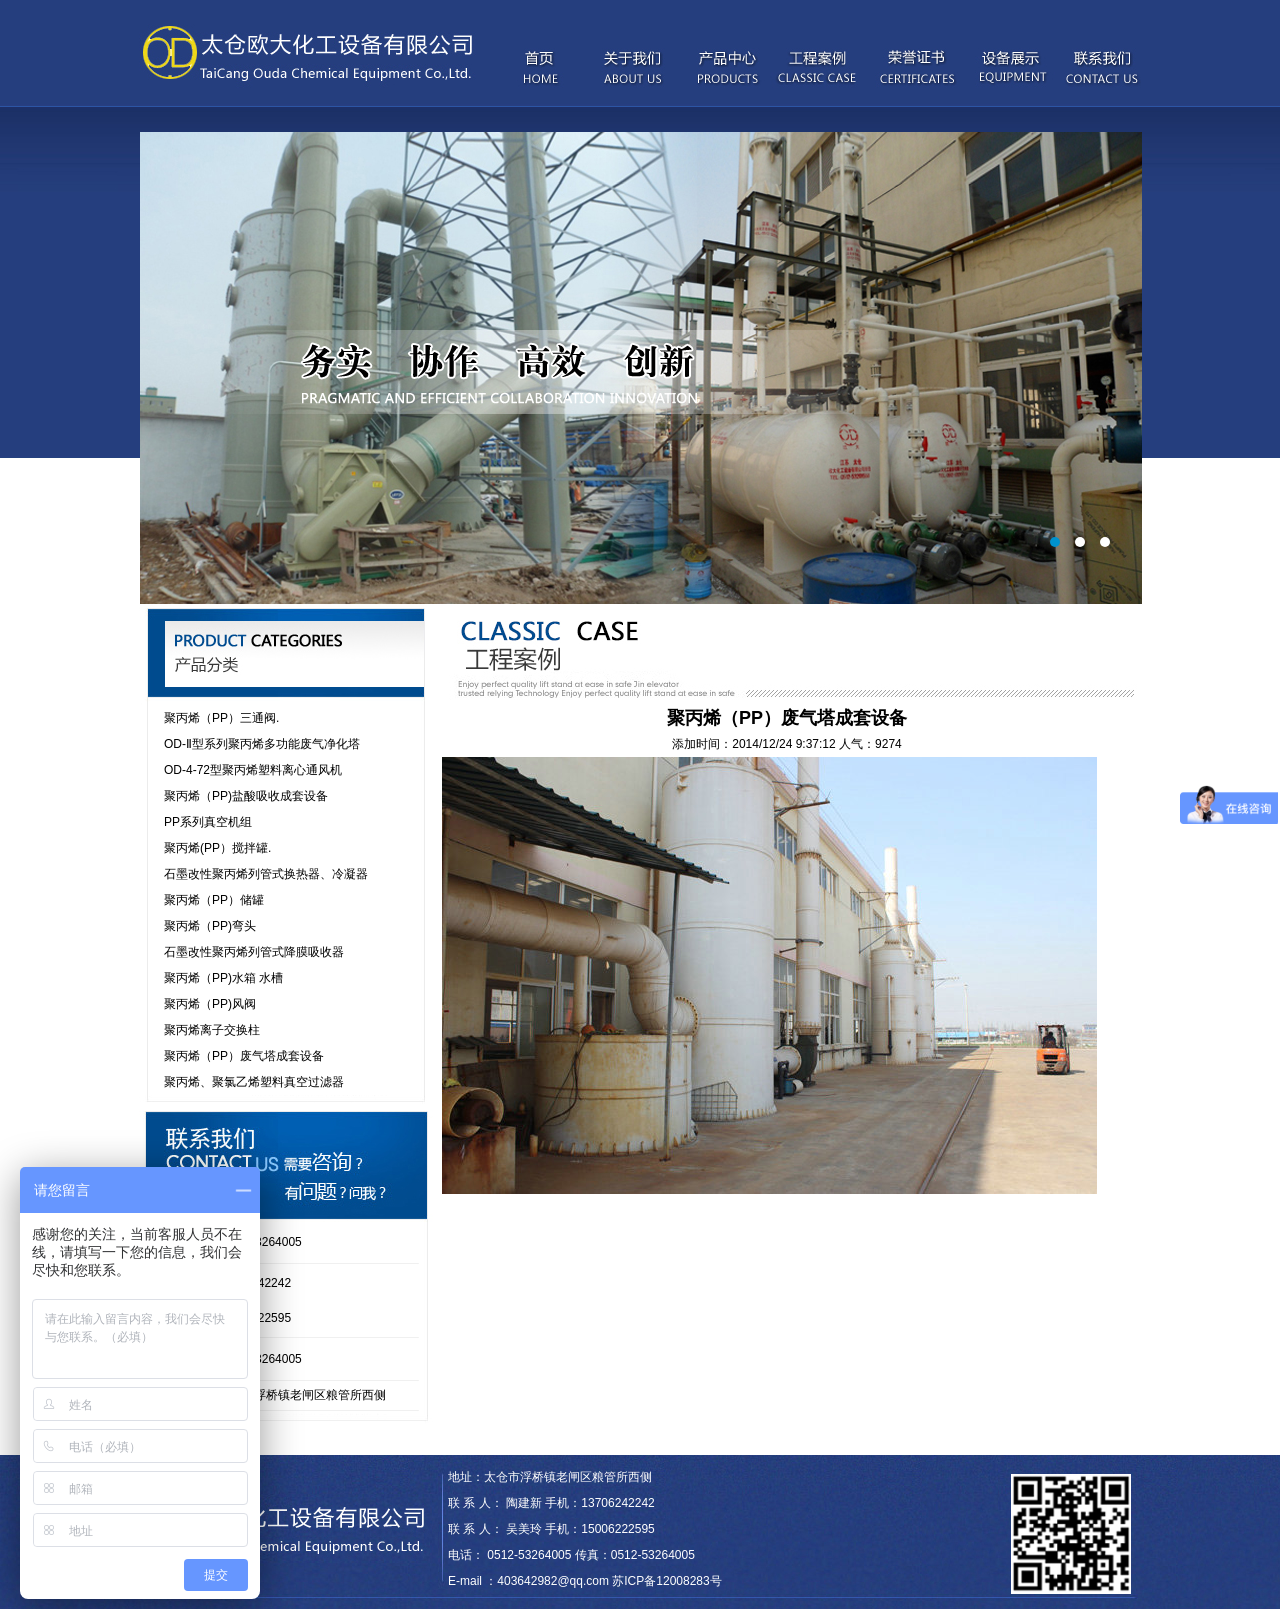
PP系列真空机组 (208, 822)
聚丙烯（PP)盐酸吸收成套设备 (246, 796)
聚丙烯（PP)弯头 (210, 926)
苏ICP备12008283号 (666, 1581)
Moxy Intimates (461, 1442)
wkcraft (521, 1442)
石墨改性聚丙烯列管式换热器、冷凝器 (266, 874)
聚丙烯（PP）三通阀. (221, 718)
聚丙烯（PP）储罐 (214, 900)
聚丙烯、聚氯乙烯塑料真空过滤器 (254, 1082)
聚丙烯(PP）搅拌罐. (217, 848)
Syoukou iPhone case (363, 1442)
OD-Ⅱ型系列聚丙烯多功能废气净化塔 (262, 744)
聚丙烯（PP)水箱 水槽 (223, 978)
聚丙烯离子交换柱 (212, 1030)
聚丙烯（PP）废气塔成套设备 (244, 1056)
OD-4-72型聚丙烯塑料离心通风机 (253, 770)
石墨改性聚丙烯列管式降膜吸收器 (254, 952)
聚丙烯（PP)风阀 (210, 1004)
